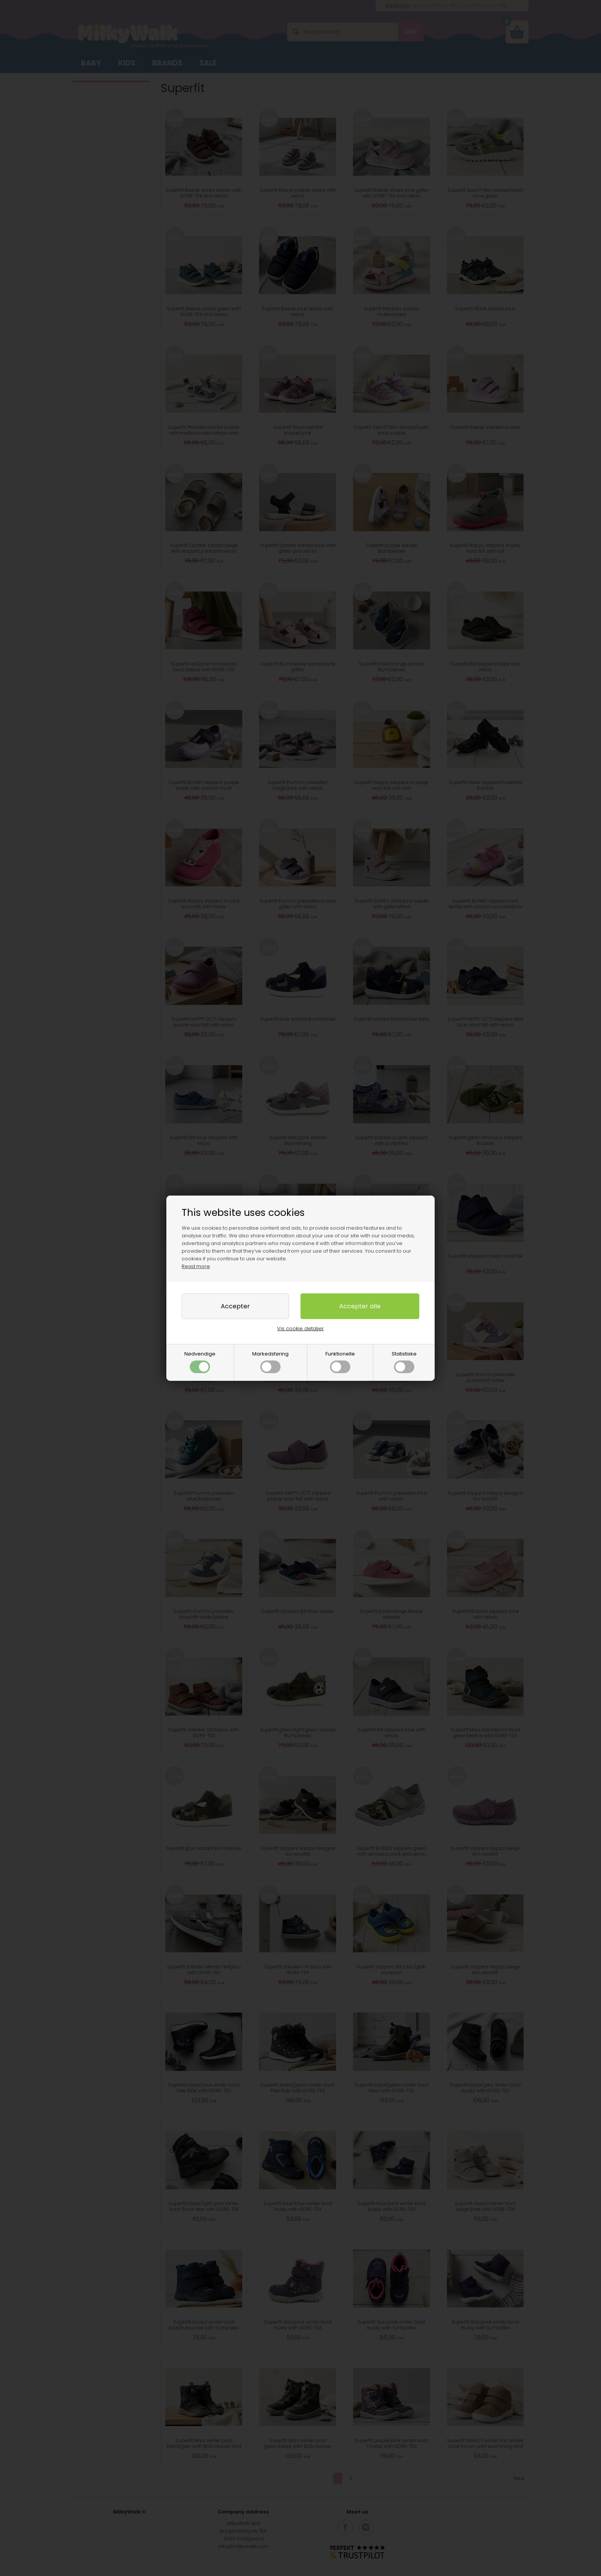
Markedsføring (270, 1361)
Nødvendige (199, 1361)
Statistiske (404, 1361)
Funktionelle (340, 1361)
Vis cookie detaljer (300, 1328)
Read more (196, 1266)
